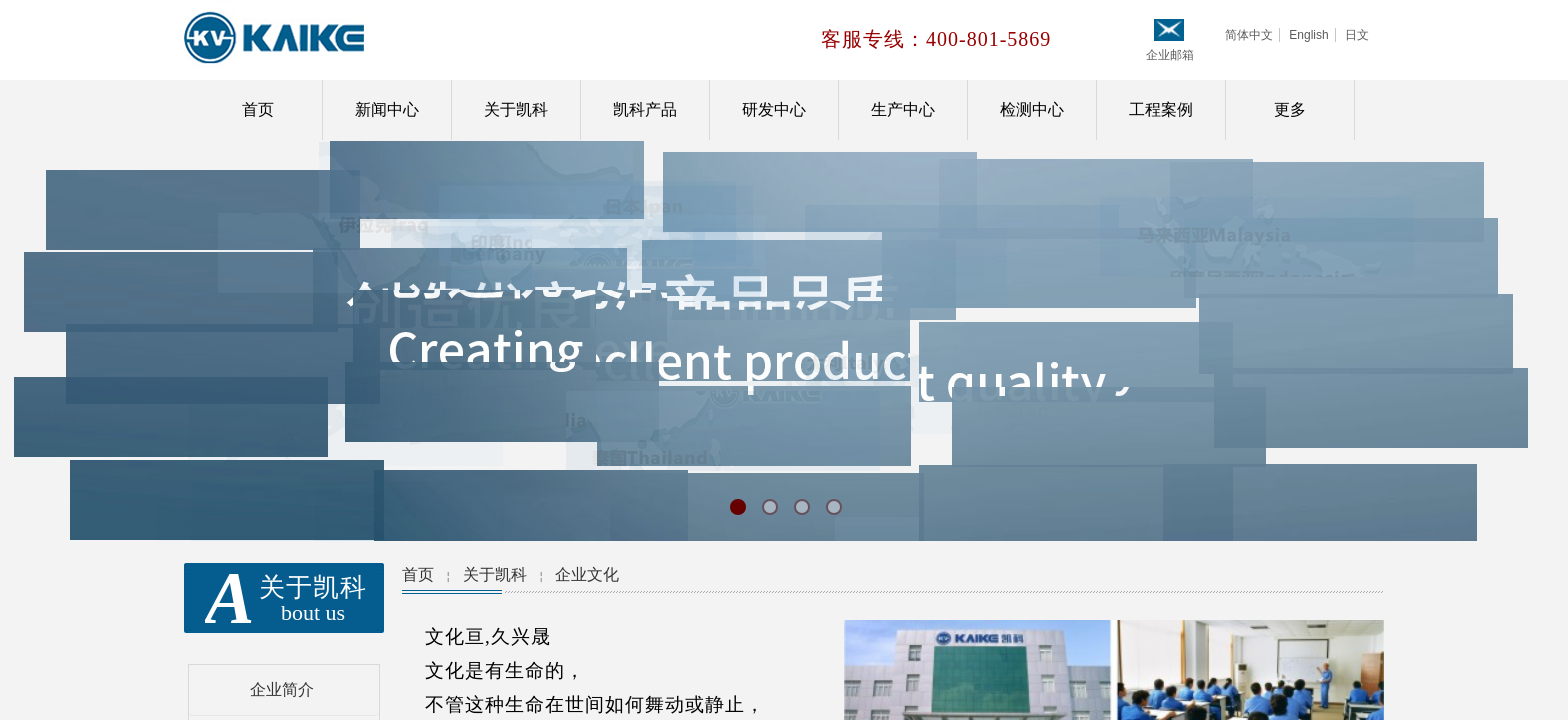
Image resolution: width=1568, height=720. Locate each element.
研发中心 (774, 109)
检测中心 (1032, 109)
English (1308, 35)
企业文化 (587, 574)
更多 (1290, 109)
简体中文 (1249, 35)
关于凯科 (516, 109)
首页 (258, 109)
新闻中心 (387, 109)
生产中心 (903, 109)
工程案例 (1161, 109)
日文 (1357, 35)
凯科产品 (645, 109)
